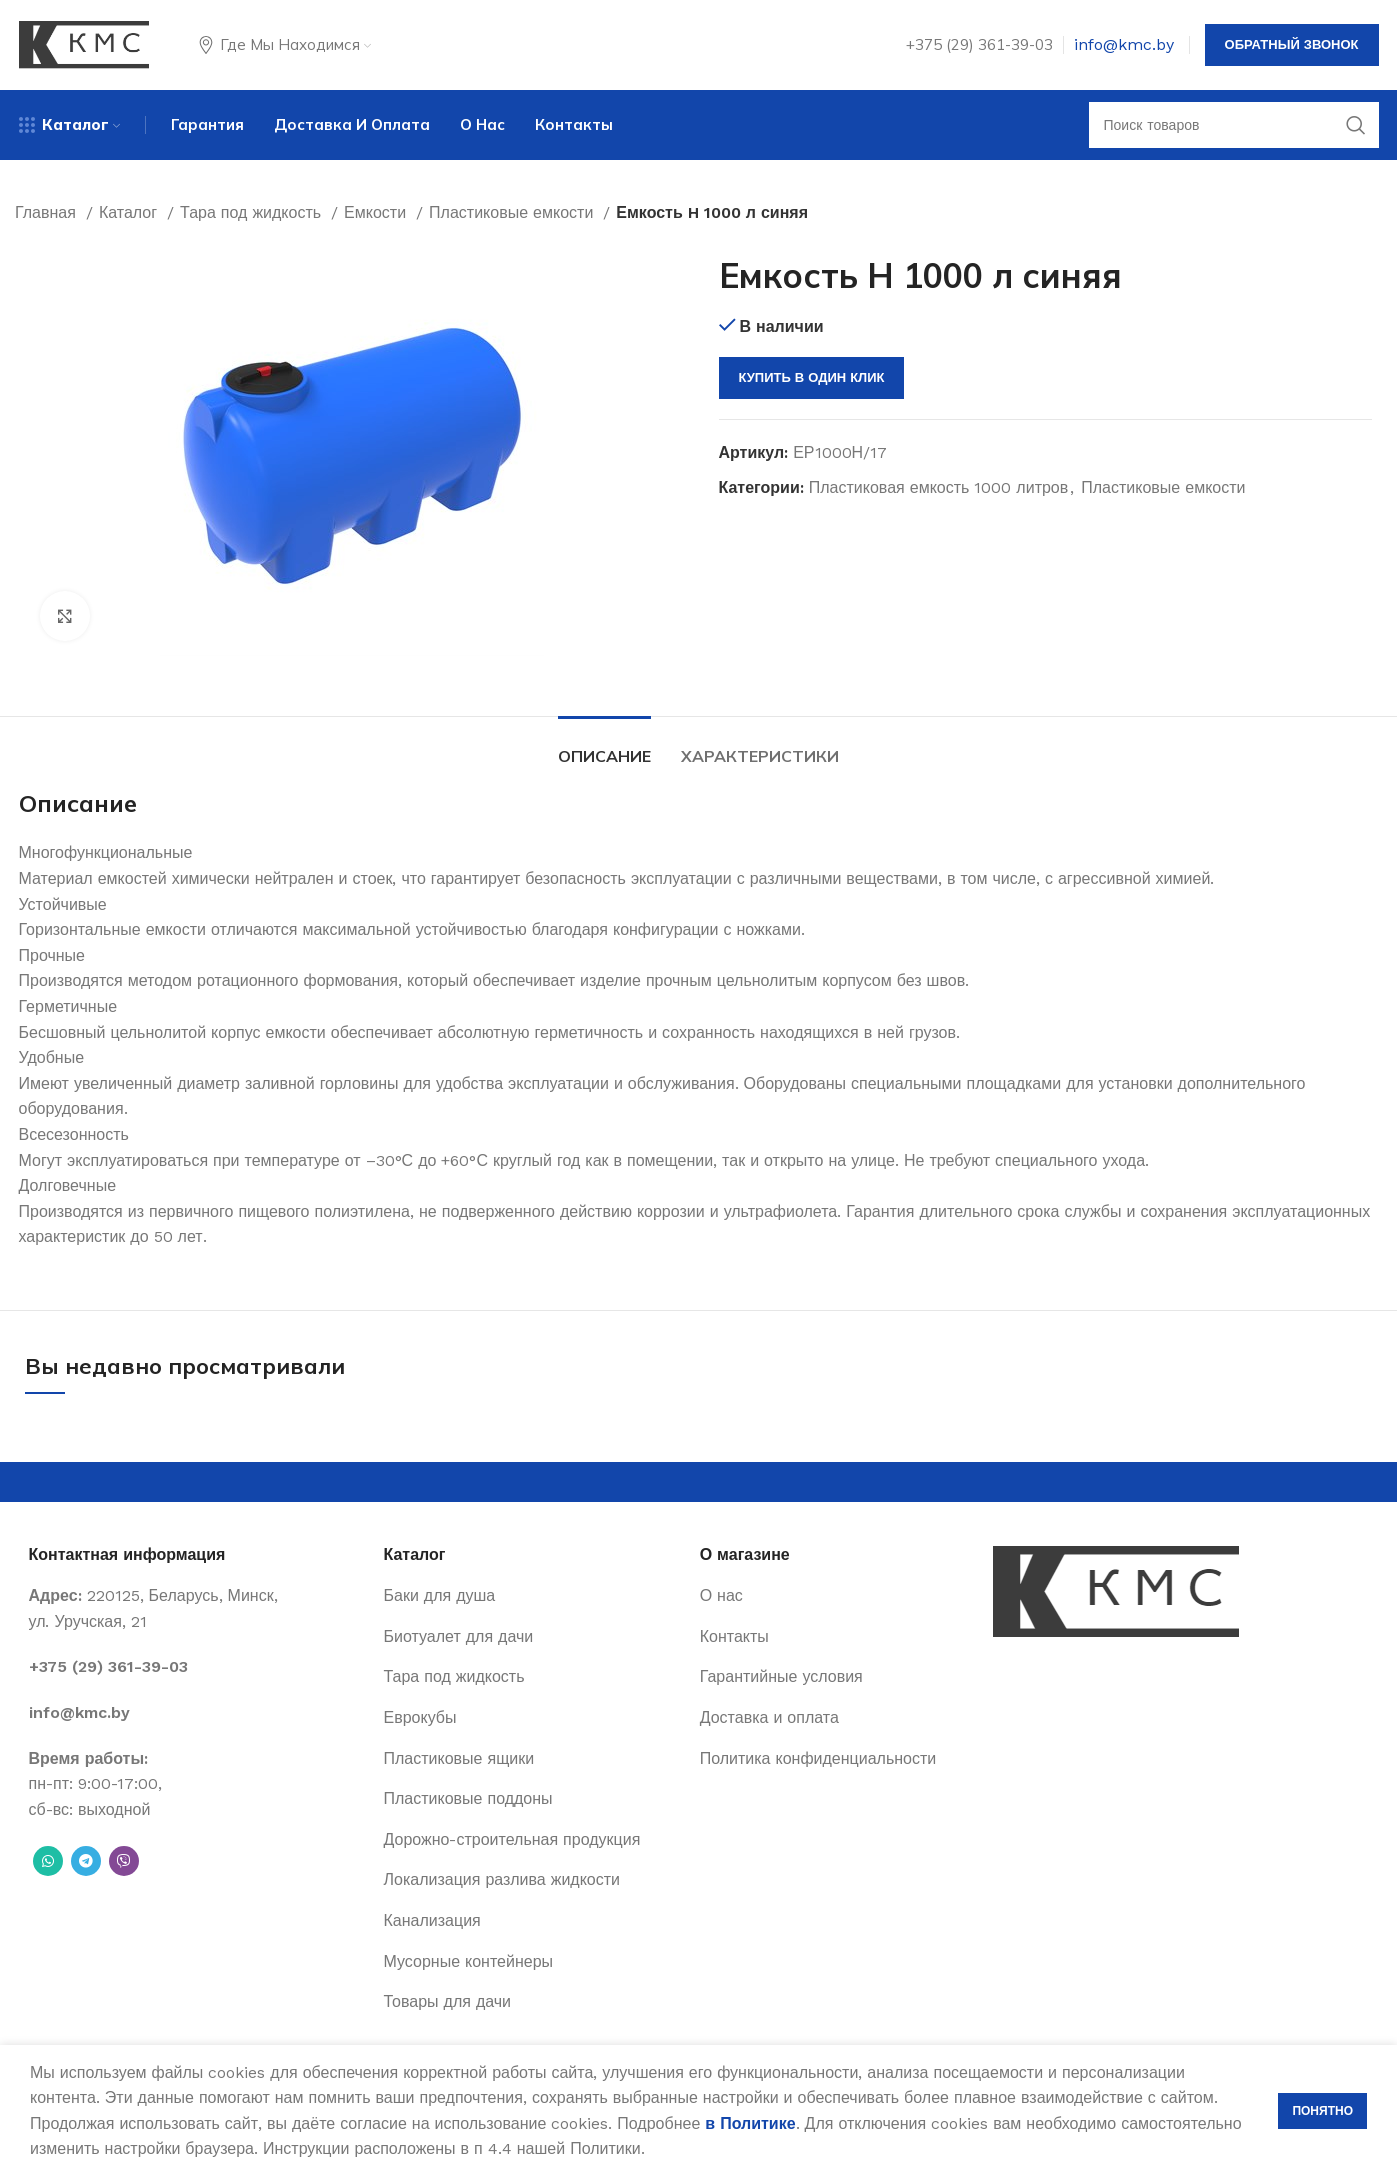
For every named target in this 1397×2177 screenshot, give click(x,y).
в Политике (750, 2123)
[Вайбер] (124, 1861)
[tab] (604, 746)
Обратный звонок (1292, 44)
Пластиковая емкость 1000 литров (939, 487)
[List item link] (196, 1667)
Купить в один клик (812, 377)
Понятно (1322, 2111)
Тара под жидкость (253, 212)
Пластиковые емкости (513, 212)
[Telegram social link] (86, 1861)
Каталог (130, 212)
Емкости (377, 212)
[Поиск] (1234, 125)
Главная (48, 212)
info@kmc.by (1124, 44)
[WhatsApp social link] (48, 1861)
